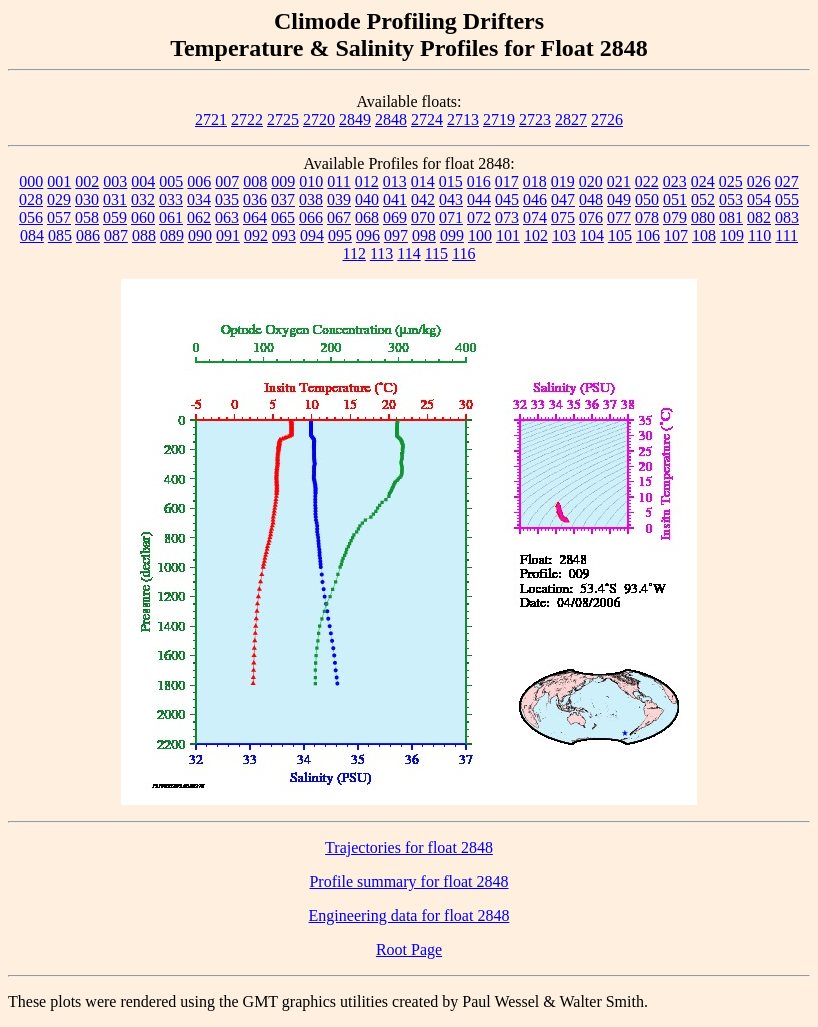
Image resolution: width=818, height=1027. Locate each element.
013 (395, 181)
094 (312, 235)
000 (31, 181)
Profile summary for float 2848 (408, 881)
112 (353, 253)
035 (227, 199)
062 (199, 217)
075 (563, 217)
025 (731, 181)
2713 (463, 119)
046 (535, 199)
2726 (607, 119)
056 (31, 217)
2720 (319, 119)
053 (731, 199)
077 (619, 217)
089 (172, 235)
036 (255, 199)
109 (732, 235)
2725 (283, 119)
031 (115, 199)
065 (283, 217)
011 (338, 181)
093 (284, 235)
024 (703, 181)
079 (675, 217)
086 (88, 235)
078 (647, 217)
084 (32, 235)
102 (536, 235)
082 (759, 217)
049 (619, 199)
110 (759, 235)
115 (436, 253)
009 (283, 181)
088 (144, 235)
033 (171, 199)
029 (59, 199)
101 (508, 235)
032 (143, 199)
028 (31, 199)
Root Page (409, 949)
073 (507, 217)
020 (591, 181)
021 (619, 181)
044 (479, 199)
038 (311, 199)
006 (199, 181)
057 (59, 217)
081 (731, 217)
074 (535, 217)
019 (563, 181)
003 (115, 181)
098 (424, 235)
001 (59, 181)
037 (283, 199)
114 (408, 253)
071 (451, 217)
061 (171, 217)
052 (703, 199)
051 (675, 199)
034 (199, 199)
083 (787, 217)
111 (786, 235)
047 (563, 199)
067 (339, 217)
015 (451, 181)
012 (367, 181)
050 (647, 199)
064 (255, 217)
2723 (535, 119)
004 (143, 181)
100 (480, 235)
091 (228, 235)
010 (311, 181)
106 (648, 235)
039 (339, 199)
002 (87, 181)
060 (143, 217)
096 (368, 235)
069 (395, 217)
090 (200, 235)
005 (171, 181)
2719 (499, 119)
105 (620, 235)
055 (787, 199)
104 (592, 235)
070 (423, 217)
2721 (211, 119)
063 (227, 217)
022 (647, 181)
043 (451, 199)
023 (675, 181)
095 (340, 235)
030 (87, 199)
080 (703, 217)
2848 (391, 119)
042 (423, 199)
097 (396, 235)
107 (676, 235)
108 (704, 235)
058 (87, 217)
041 (395, 199)
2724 (427, 119)
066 (311, 217)
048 (591, 199)
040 (367, 199)
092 (256, 235)
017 (507, 181)
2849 (355, 119)
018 (535, 181)
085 (60, 235)
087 (116, 235)
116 (463, 253)
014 (423, 181)
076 (591, 217)
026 (759, 181)
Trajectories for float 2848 (409, 847)
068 (367, 217)
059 (115, 217)
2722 (247, 119)
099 (452, 235)
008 (255, 181)
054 (759, 199)
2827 (571, 119)
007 (227, 181)
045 (507, 199)
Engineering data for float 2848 (409, 915)
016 (479, 181)
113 (381, 253)
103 (564, 235)
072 (479, 217)
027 (787, 181)
